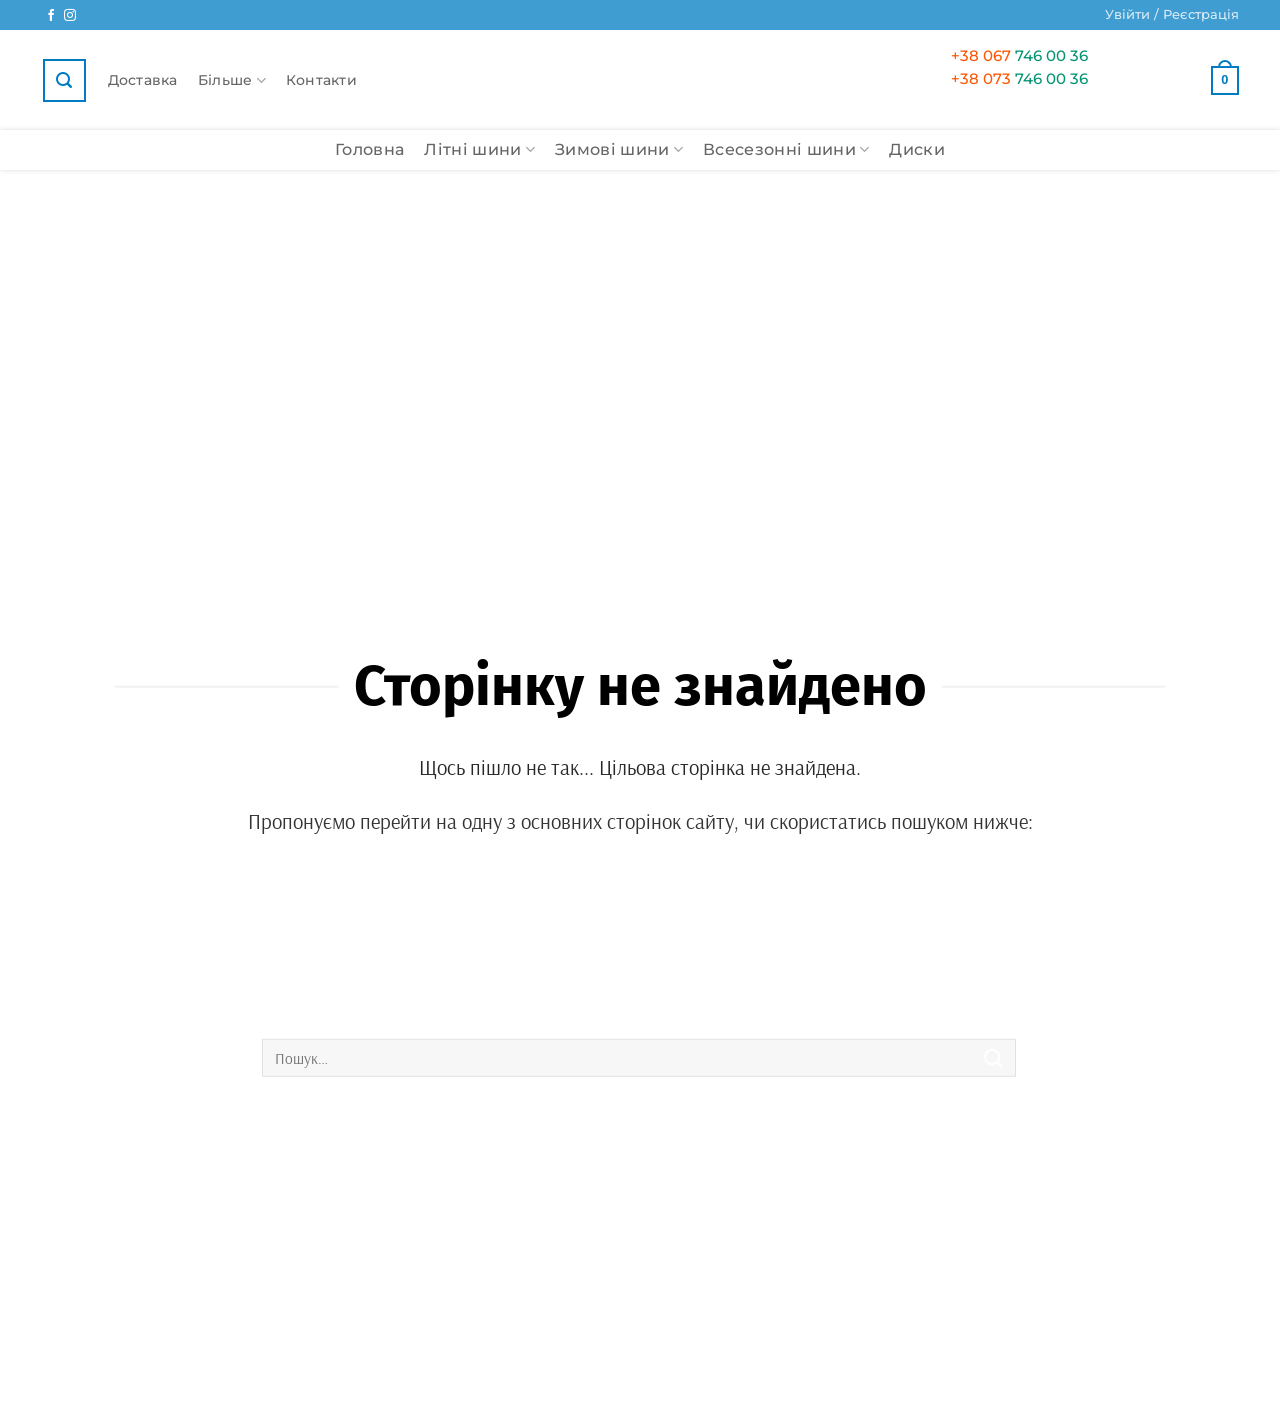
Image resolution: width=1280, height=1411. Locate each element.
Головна (369, 149)
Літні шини (479, 150)
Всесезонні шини (786, 150)
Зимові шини (619, 150)
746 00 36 (1019, 55)
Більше (232, 80)
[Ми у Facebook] (51, 16)
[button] (1172, 15)
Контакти (321, 80)
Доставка (143, 80)
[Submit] (994, 1057)
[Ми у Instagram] (70, 16)
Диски (917, 149)
